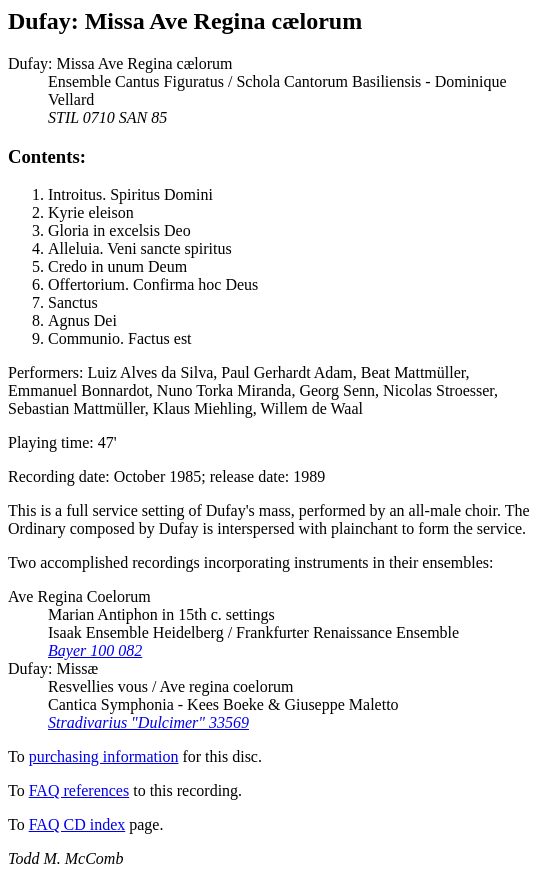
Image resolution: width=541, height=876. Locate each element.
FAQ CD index (77, 824)
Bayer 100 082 (95, 650)
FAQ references (79, 790)
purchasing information (104, 756)
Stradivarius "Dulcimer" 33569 (148, 722)
